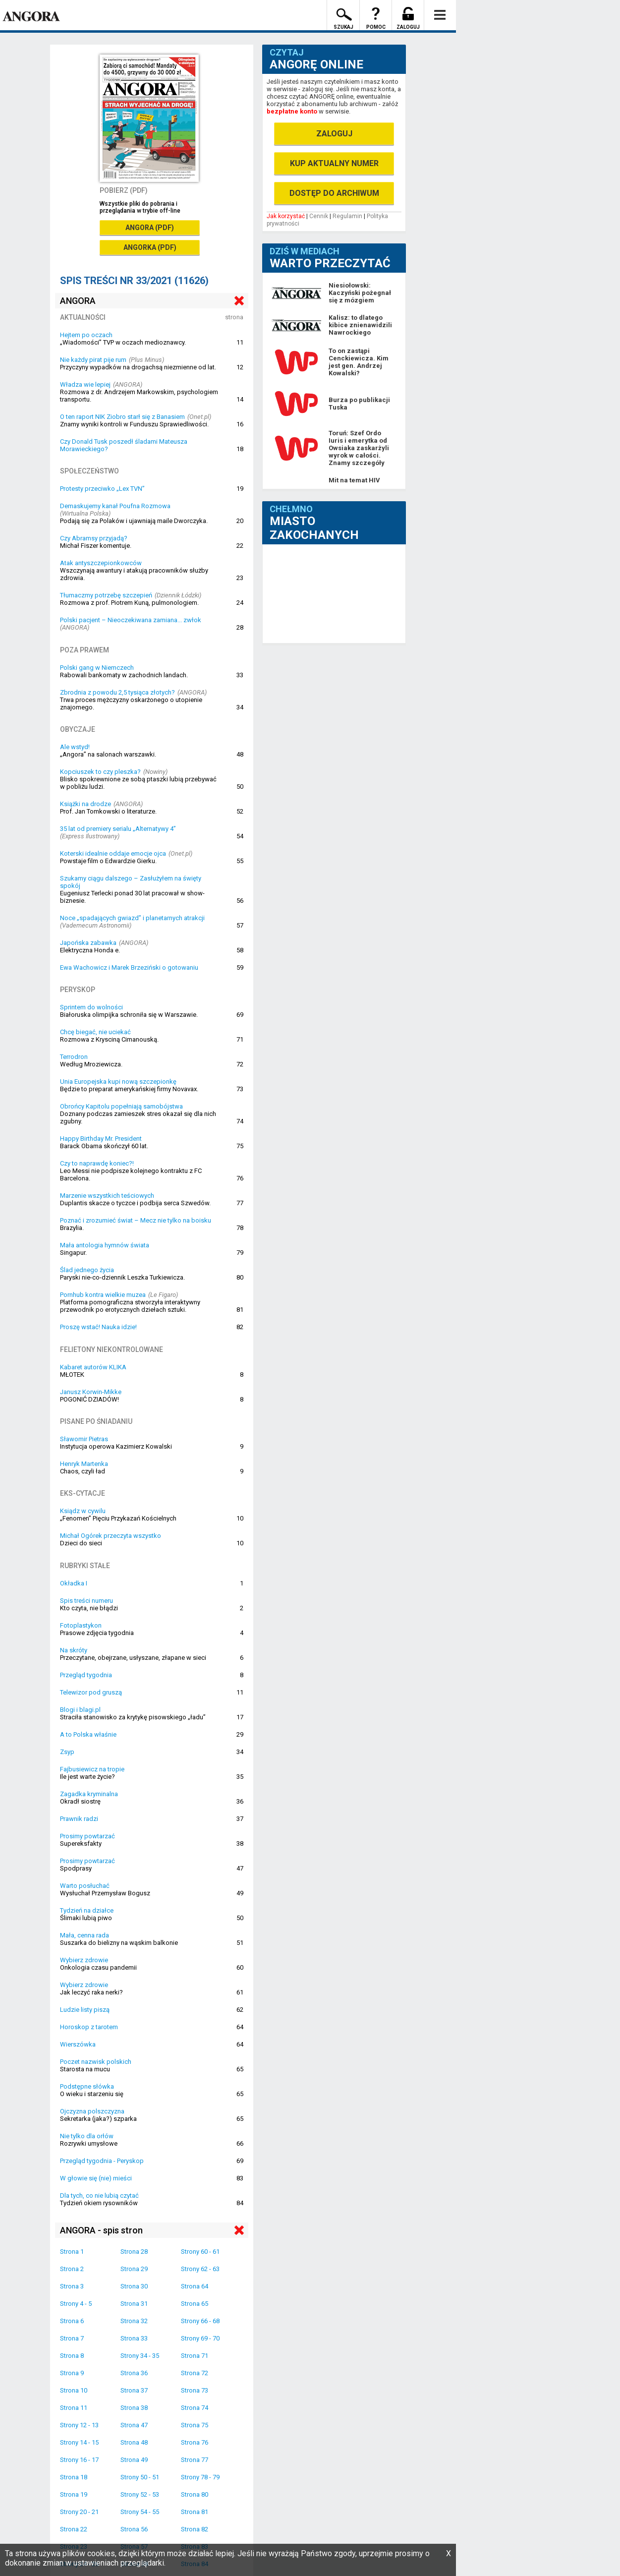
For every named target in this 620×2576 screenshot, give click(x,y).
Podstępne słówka (87, 2086)
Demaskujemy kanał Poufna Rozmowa (115, 506)
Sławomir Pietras (84, 1439)
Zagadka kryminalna (89, 1794)
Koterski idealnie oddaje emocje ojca (113, 853)
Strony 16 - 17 (79, 2459)
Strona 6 (72, 2321)
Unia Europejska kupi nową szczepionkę (118, 1081)
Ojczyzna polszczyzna (92, 2111)
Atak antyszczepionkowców (101, 563)
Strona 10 (73, 2390)
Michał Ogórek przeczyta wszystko (110, 1535)
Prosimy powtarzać (87, 1836)
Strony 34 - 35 (139, 2355)
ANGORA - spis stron (101, 2230)
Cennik (318, 216)
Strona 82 (194, 2529)
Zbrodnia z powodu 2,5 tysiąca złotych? (117, 692)
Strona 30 (134, 2286)
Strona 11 (73, 2407)
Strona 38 (134, 2407)
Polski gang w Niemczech (97, 667)
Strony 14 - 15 (79, 2442)
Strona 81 (194, 2512)
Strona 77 (194, 2459)
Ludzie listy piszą (85, 2009)
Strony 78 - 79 (200, 2477)
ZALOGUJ (334, 133)
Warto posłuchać (85, 1885)
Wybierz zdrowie (84, 1960)
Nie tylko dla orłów (86, 2136)
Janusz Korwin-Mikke (90, 1392)
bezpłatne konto (292, 111)
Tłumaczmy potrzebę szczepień (106, 595)
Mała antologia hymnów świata (104, 1245)
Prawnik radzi (79, 1818)
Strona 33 (134, 2338)
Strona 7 (72, 2338)
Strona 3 (72, 2286)
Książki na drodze (85, 804)
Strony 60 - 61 (200, 2251)
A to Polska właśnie (88, 1734)
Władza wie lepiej (85, 384)
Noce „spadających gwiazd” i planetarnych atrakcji (132, 918)
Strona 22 (73, 2529)
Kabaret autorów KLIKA (93, 1367)
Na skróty (73, 1650)
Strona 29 (134, 2269)
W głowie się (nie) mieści (96, 2178)
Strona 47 (134, 2425)
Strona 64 (194, 2286)
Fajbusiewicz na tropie (92, 1769)
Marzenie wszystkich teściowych (107, 1195)
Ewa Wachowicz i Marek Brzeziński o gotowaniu (129, 967)
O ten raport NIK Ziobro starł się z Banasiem (122, 416)
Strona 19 (73, 2494)
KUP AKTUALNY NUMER (334, 163)
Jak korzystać (286, 216)
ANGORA (78, 300)
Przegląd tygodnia (86, 1675)
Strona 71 (194, 2355)
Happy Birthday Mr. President (101, 1138)
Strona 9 (72, 2373)
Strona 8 (72, 2355)
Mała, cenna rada (84, 1935)
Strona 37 (134, 2390)
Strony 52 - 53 (139, 2494)
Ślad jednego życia (87, 1270)
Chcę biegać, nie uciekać (95, 1032)
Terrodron (74, 1056)
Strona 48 (134, 2442)
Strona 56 (134, 2529)
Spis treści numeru (86, 1600)
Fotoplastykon (81, 1625)
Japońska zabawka (88, 942)
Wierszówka (78, 2044)
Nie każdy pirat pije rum (93, 359)
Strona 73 (194, 2390)
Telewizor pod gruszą (91, 1692)
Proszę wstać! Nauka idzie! (98, 1327)
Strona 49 (134, 2459)
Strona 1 (72, 2251)
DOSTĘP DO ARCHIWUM (334, 193)
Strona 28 (134, 2251)
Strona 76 (194, 2442)
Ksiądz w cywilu (83, 1511)
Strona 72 (194, 2373)
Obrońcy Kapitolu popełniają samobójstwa (121, 1106)
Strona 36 (134, 2373)
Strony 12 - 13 (79, 2425)
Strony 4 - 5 (76, 2303)
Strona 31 (134, 2303)
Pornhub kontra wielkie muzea (103, 1294)
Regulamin (347, 216)
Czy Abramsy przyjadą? (93, 538)
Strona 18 (73, 2477)
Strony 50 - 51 (139, 2477)
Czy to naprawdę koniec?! (97, 1163)
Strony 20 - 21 (79, 2512)
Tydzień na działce (86, 1910)
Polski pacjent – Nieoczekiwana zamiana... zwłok (130, 620)
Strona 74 (194, 2407)
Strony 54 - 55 (139, 2512)
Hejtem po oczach (86, 335)
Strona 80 (194, 2494)
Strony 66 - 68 (200, 2321)
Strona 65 (194, 2303)
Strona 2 (72, 2269)
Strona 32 (134, 2321)
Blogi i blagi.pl (80, 1709)
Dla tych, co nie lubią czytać (99, 2195)
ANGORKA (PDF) (149, 247)
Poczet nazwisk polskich (95, 2061)
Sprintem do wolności (91, 1007)
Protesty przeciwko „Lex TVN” (102, 488)
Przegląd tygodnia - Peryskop (102, 2161)
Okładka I (73, 1583)
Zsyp (67, 1752)
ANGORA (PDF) (149, 228)
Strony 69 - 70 (200, 2338)
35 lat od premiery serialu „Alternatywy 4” (118, 828)
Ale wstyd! (75, 747)
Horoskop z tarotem (89, 2027)
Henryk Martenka (84, 1463)
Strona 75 (194, 2425)
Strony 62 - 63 (200, 2269)
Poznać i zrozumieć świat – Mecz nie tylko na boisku (135, 1220)
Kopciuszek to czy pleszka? (100, 771)
